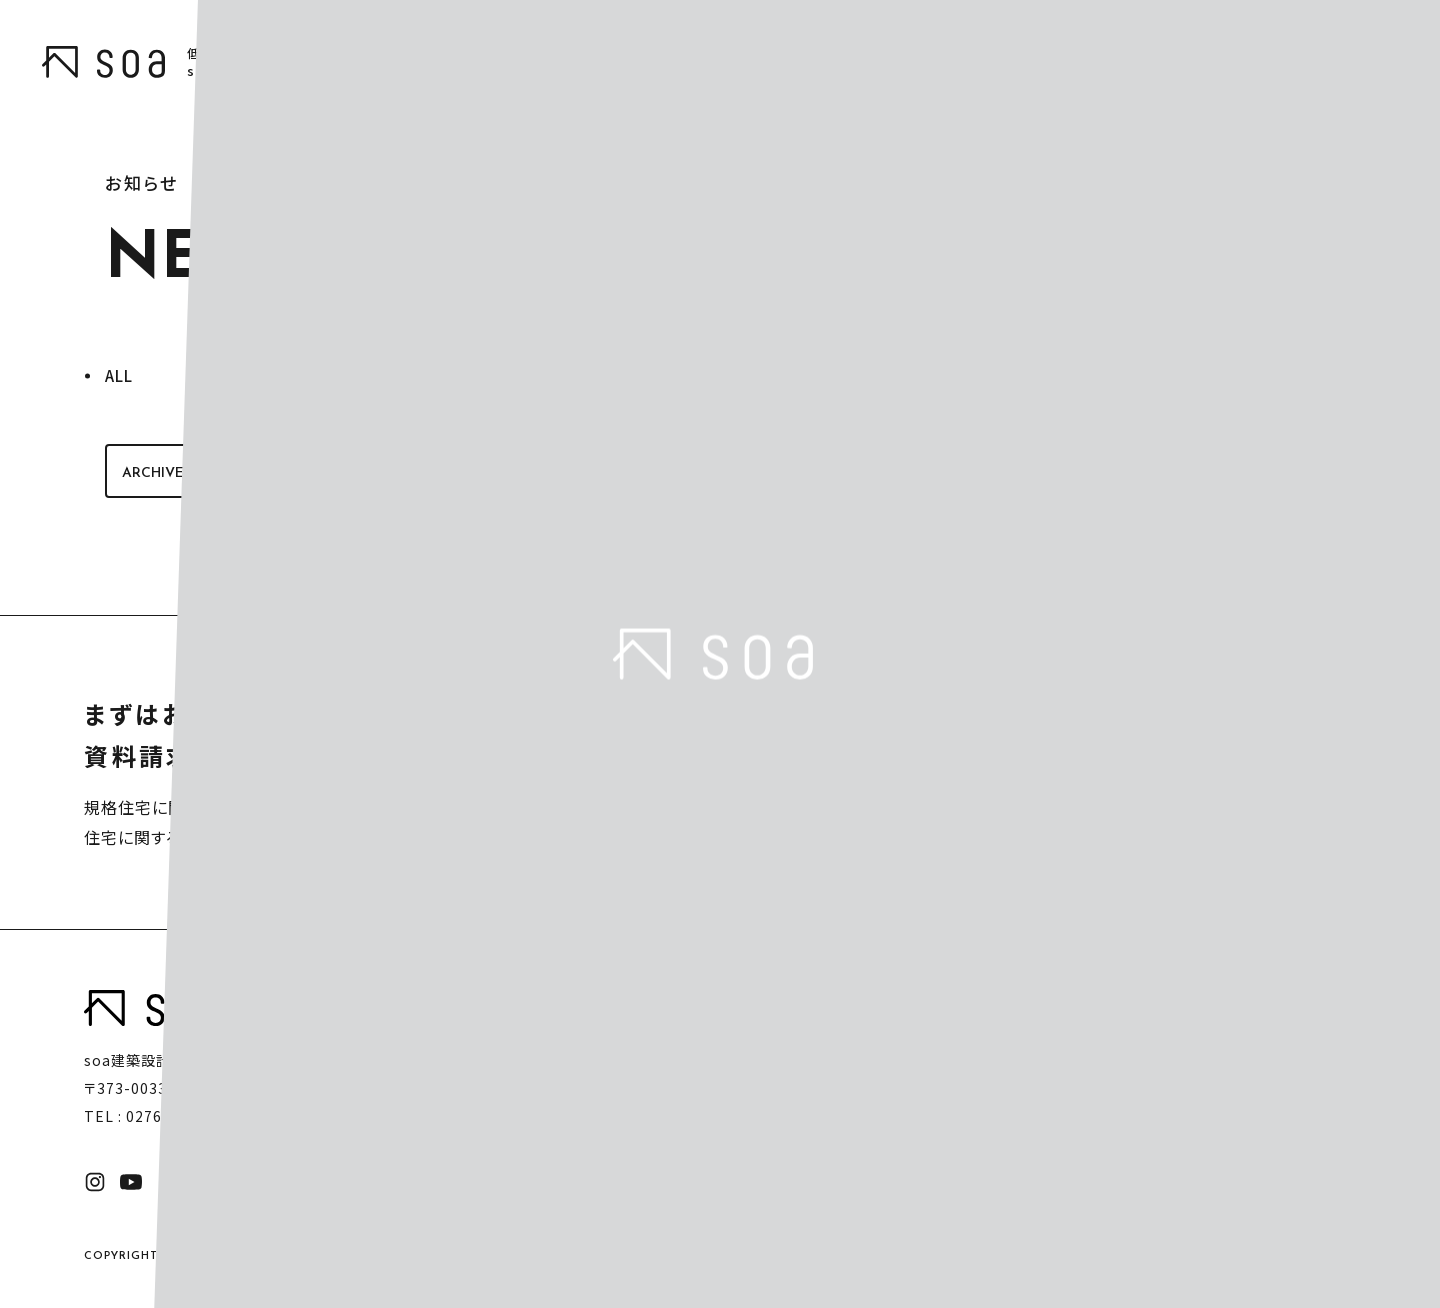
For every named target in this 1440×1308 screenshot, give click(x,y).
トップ (824, 1004)
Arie (992, 1110)
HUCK (999, 1078)
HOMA (1000, 1046)
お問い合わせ (1309, 1046)
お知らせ (1293, 1004)
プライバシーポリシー (409, 1182)
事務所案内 (1144, 1088)
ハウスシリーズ (1003, 1004)
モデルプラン (1148, 1004)
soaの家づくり (853, 1046)
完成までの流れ (1158, 1046)
